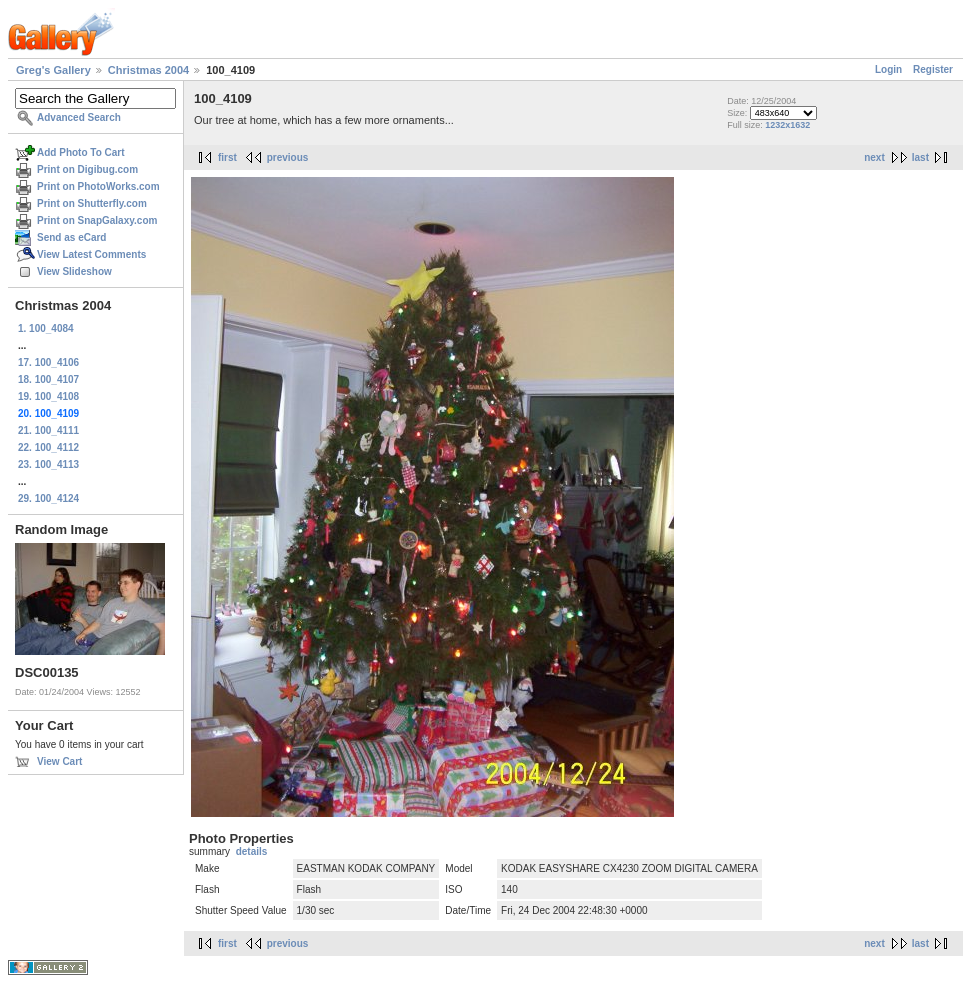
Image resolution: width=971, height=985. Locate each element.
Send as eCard (71, 237)
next (874, 157)
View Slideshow (74, 271)
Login (888, 69)
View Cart (59, 761)
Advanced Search (79, 117)
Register (933, 69)
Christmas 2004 (148, 70)
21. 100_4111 (48, 430)
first (227, 157)
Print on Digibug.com (87, 169)
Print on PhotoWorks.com (98, 186)
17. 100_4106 (48, 362)
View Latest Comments (91, 254)
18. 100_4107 (48, 379)
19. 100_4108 (48, 396)
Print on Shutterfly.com (92, 203)
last (920, 157)
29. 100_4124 (48, 498)
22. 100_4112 (48, 447)
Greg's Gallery (53, 70)
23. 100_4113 (48, 464)
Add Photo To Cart (81, 152)
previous (288, 157)
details (252, 851)
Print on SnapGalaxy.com (97, 220)
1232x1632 (787, 125)
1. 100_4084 (46, 328)
